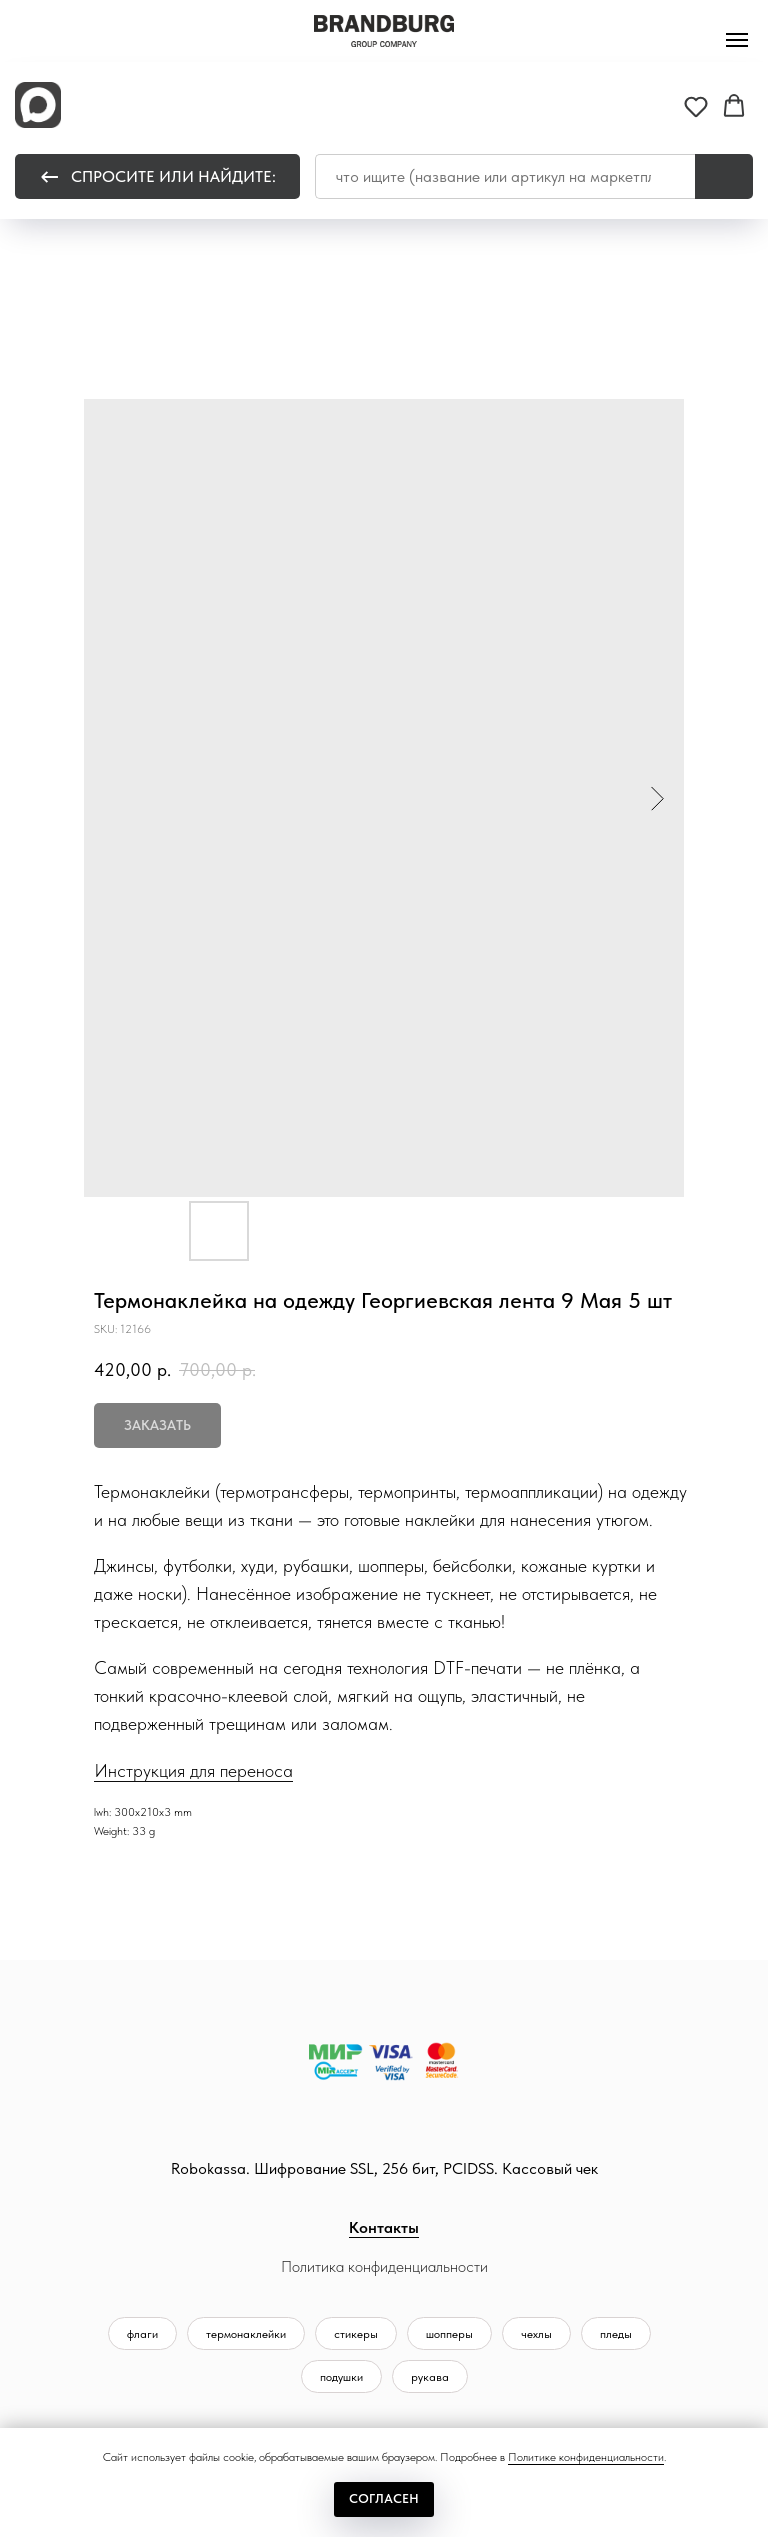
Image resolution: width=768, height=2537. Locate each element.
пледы (616, 2334)
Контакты (384, 2227)
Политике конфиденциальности (586, 2457)
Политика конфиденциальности (384, 2266)
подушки (341, 2377)
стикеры (356, 2334)
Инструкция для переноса (193, 1770)
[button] (696, 106)
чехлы (536, 2334)
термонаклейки (246, 2334)
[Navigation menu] (737, 40)
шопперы (449, 2334)
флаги (142, 2334)
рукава (430, 2377)
